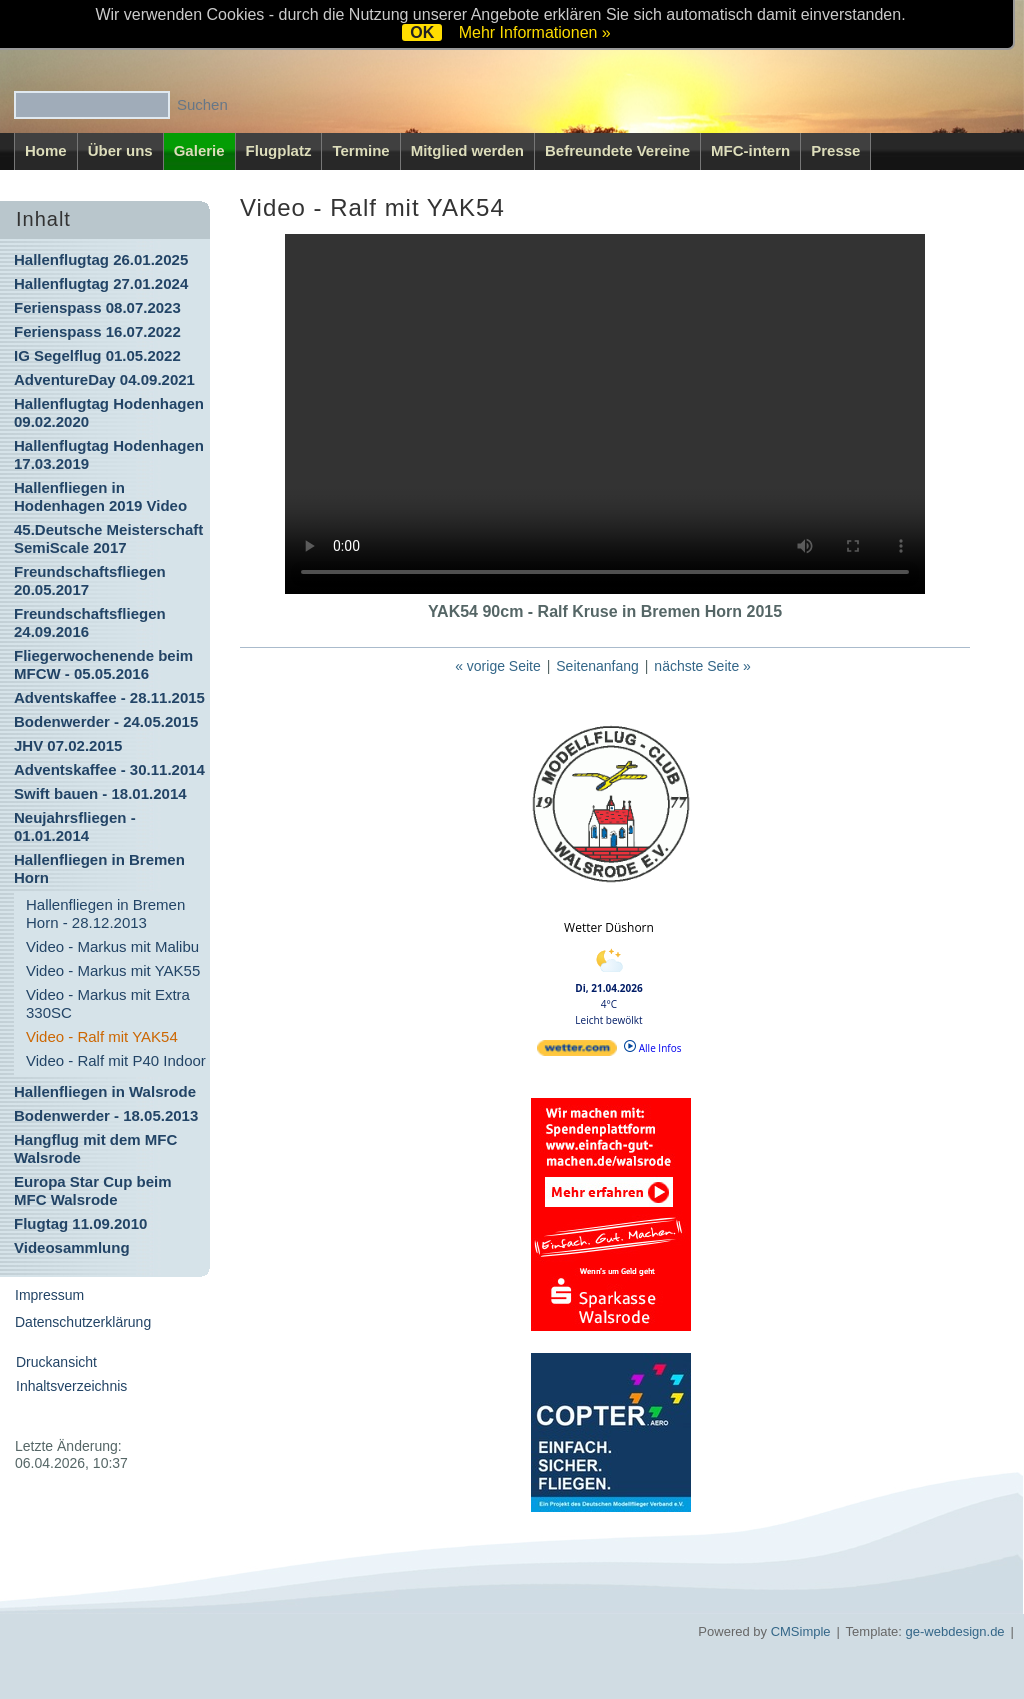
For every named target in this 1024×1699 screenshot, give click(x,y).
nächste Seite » (702, 666)
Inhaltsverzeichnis (71, 1386)
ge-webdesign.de (955, 1631)
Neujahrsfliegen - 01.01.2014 (75, 826)
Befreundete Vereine (617, 150)
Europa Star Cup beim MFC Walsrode (93, 1190)
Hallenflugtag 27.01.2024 (101, 283)
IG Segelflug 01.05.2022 (97, 355)
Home (46, 150)
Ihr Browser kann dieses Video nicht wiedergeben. (605, 414)
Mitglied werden (467, 150)
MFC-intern (750, 150)
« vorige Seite (498, 666)
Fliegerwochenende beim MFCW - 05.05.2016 (103, 664)
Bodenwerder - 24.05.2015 (106, 721)
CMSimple (801, 1631)
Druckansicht (56, 1362)
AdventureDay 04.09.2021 (104, 379)
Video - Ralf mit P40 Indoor (116, 1060)
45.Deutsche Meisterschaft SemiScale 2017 (108, 538)
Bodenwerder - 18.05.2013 (106, 1115)
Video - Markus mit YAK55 (113, 970)
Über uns (120, 150)
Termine (360, 150)
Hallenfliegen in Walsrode (105, 1091)
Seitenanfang (597, 666)
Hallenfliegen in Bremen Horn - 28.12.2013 (105, 913)
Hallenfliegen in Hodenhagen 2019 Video (100, 496)
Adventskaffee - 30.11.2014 (109, 769)
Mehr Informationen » (535, 32)
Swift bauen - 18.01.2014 (100, 793)
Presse (835, 150)
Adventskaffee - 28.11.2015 (109, 697)
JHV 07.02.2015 (68, 745)
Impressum (49, 1295)
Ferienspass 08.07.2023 (97, 307)
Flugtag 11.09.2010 (80, 1223)
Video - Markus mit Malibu (112, 946)
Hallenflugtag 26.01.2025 (101, 259)
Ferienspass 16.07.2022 (97, 331)
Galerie (199, 150)
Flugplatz (279, 150)
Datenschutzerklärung (83, 1322)
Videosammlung (72, 1247)
